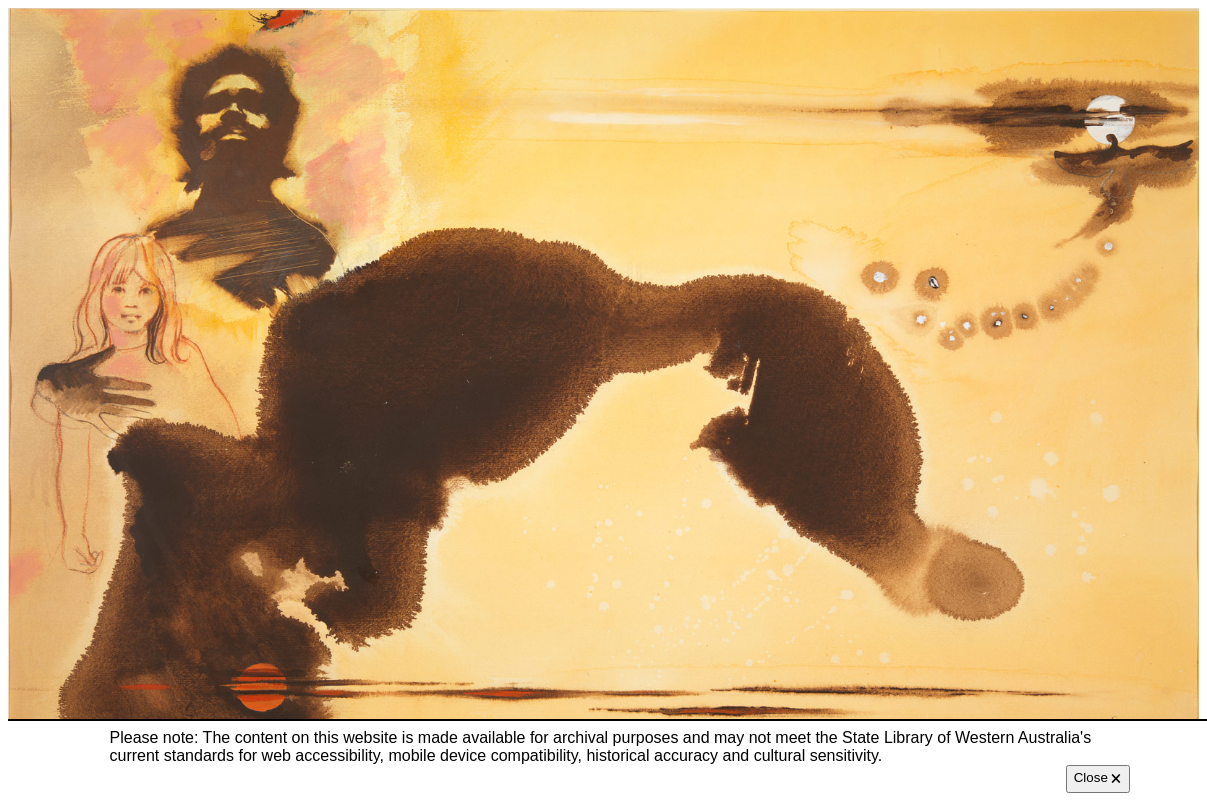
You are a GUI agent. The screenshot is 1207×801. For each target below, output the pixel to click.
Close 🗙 (1098, 777)
